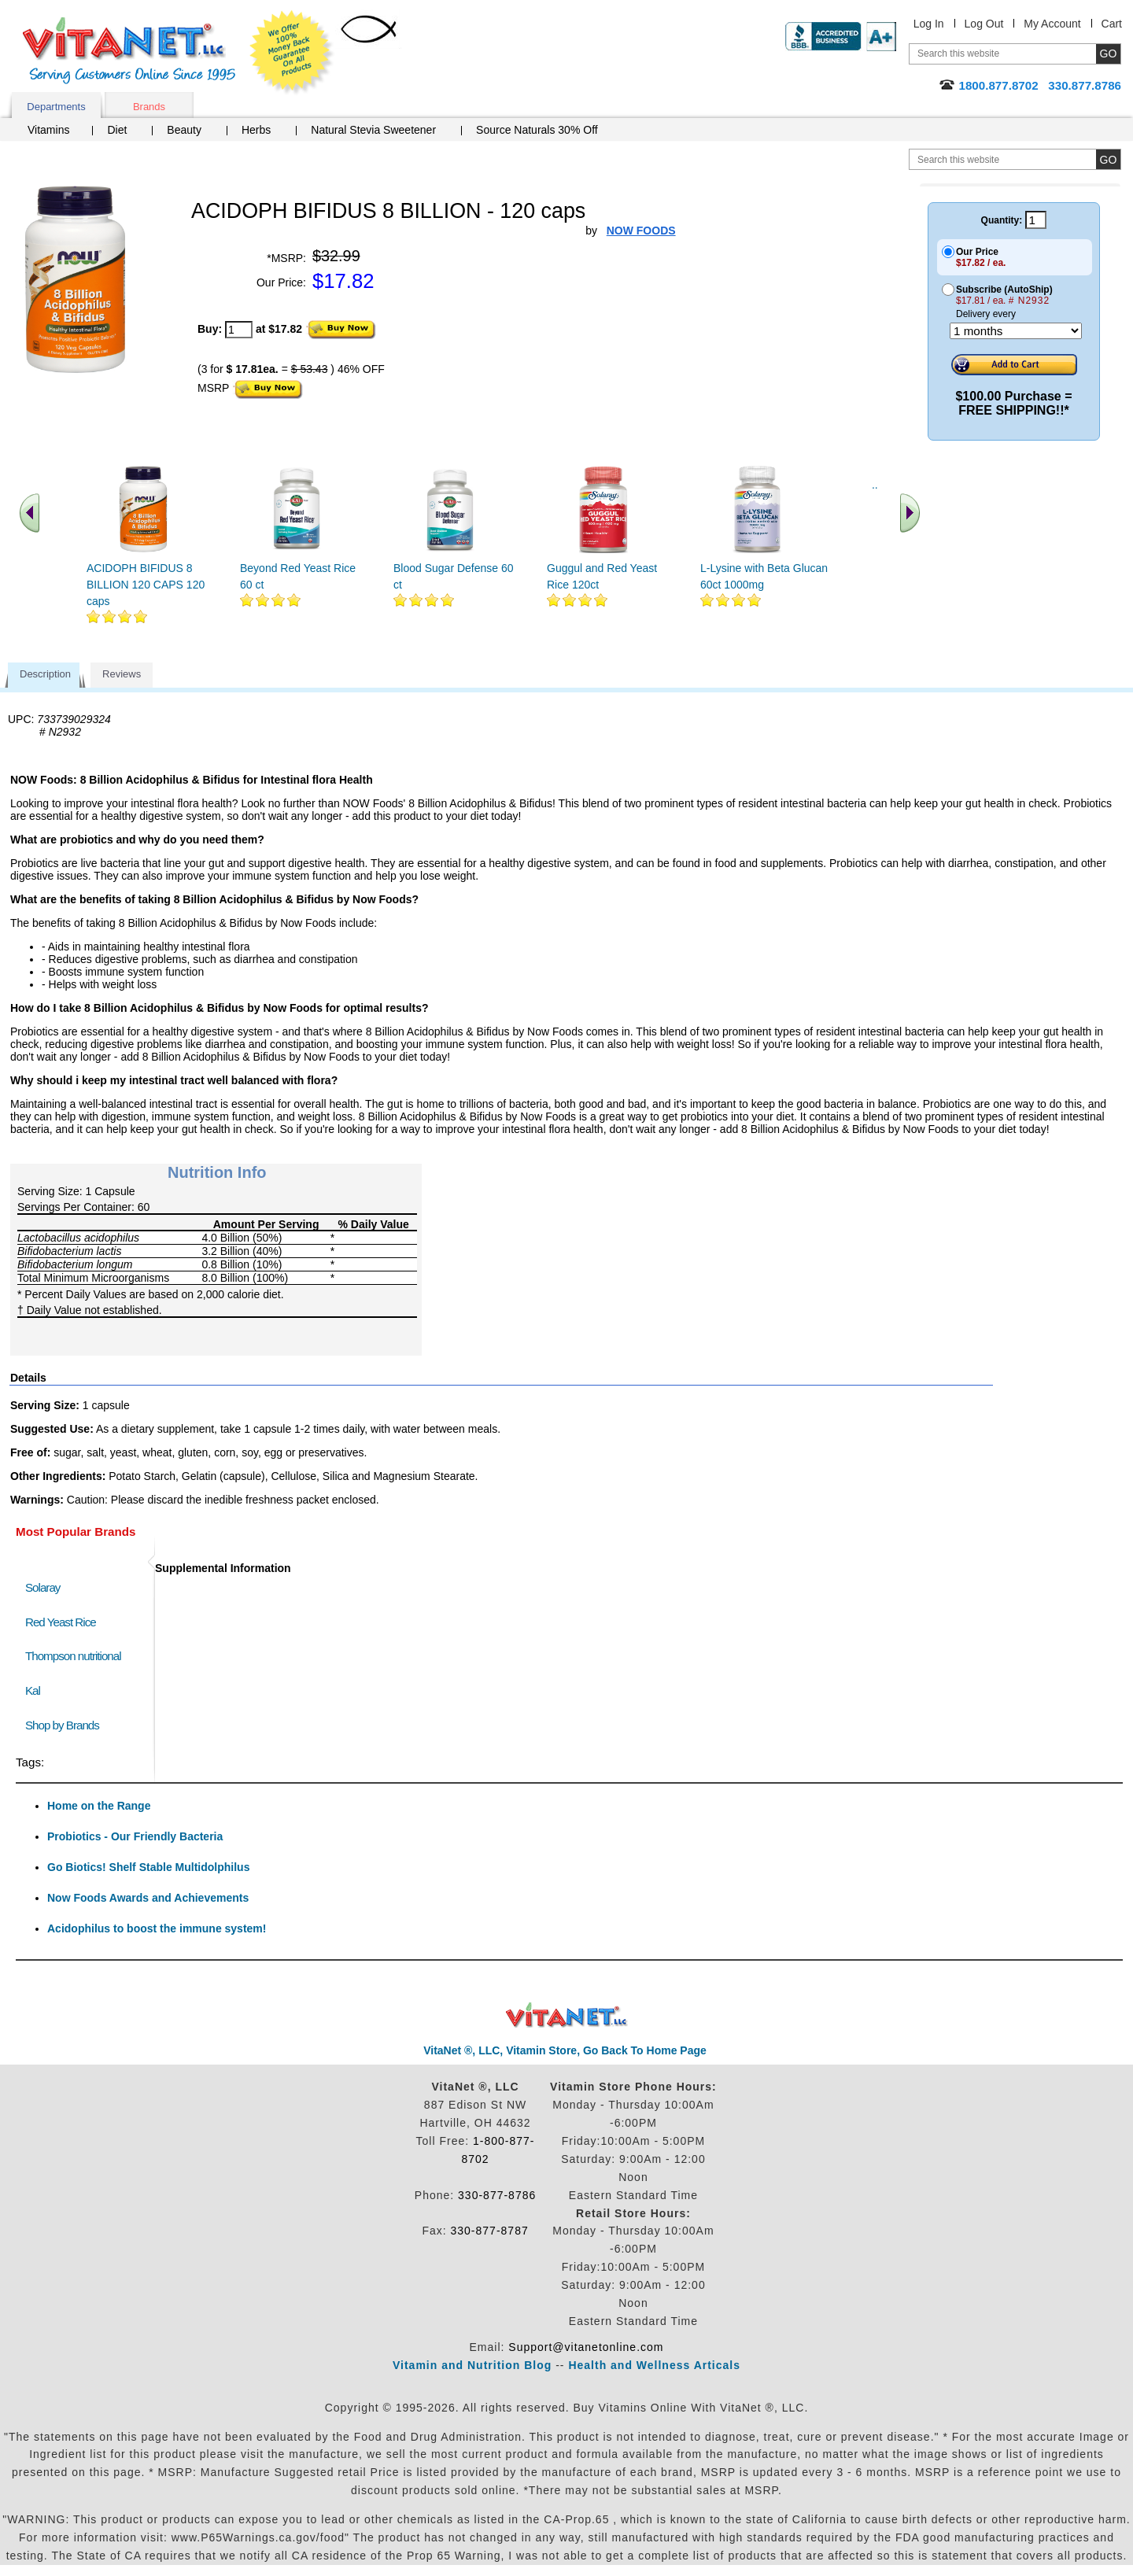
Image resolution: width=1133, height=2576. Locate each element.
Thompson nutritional (73, 1656)
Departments (56, 107)
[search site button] (1108, 159)
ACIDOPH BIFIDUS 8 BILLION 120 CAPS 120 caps (146, 584)
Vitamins (48, 130)
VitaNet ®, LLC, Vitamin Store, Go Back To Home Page (565, 2050)
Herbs (256, 130)
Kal (32, 1690)
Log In (928, 23)
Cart (1112, 23)
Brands (149, 107)
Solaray (42, 1587)
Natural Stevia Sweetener (373, 130)
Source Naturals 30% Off (537, 130)
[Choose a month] (1016, 331)
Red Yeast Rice (60, 1622)
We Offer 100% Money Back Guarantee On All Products (292, 52)
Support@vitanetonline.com (585, 2347)
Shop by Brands (65, 1725)
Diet (117, 130)
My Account (1052, 23)
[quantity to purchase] (239, 329)
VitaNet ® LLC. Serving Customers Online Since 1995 (129, 50)
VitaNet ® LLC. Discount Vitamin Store (567, 2015)
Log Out (984, 23)
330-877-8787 (490, 2230)
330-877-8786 (497, 2195)
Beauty (184, 130)
